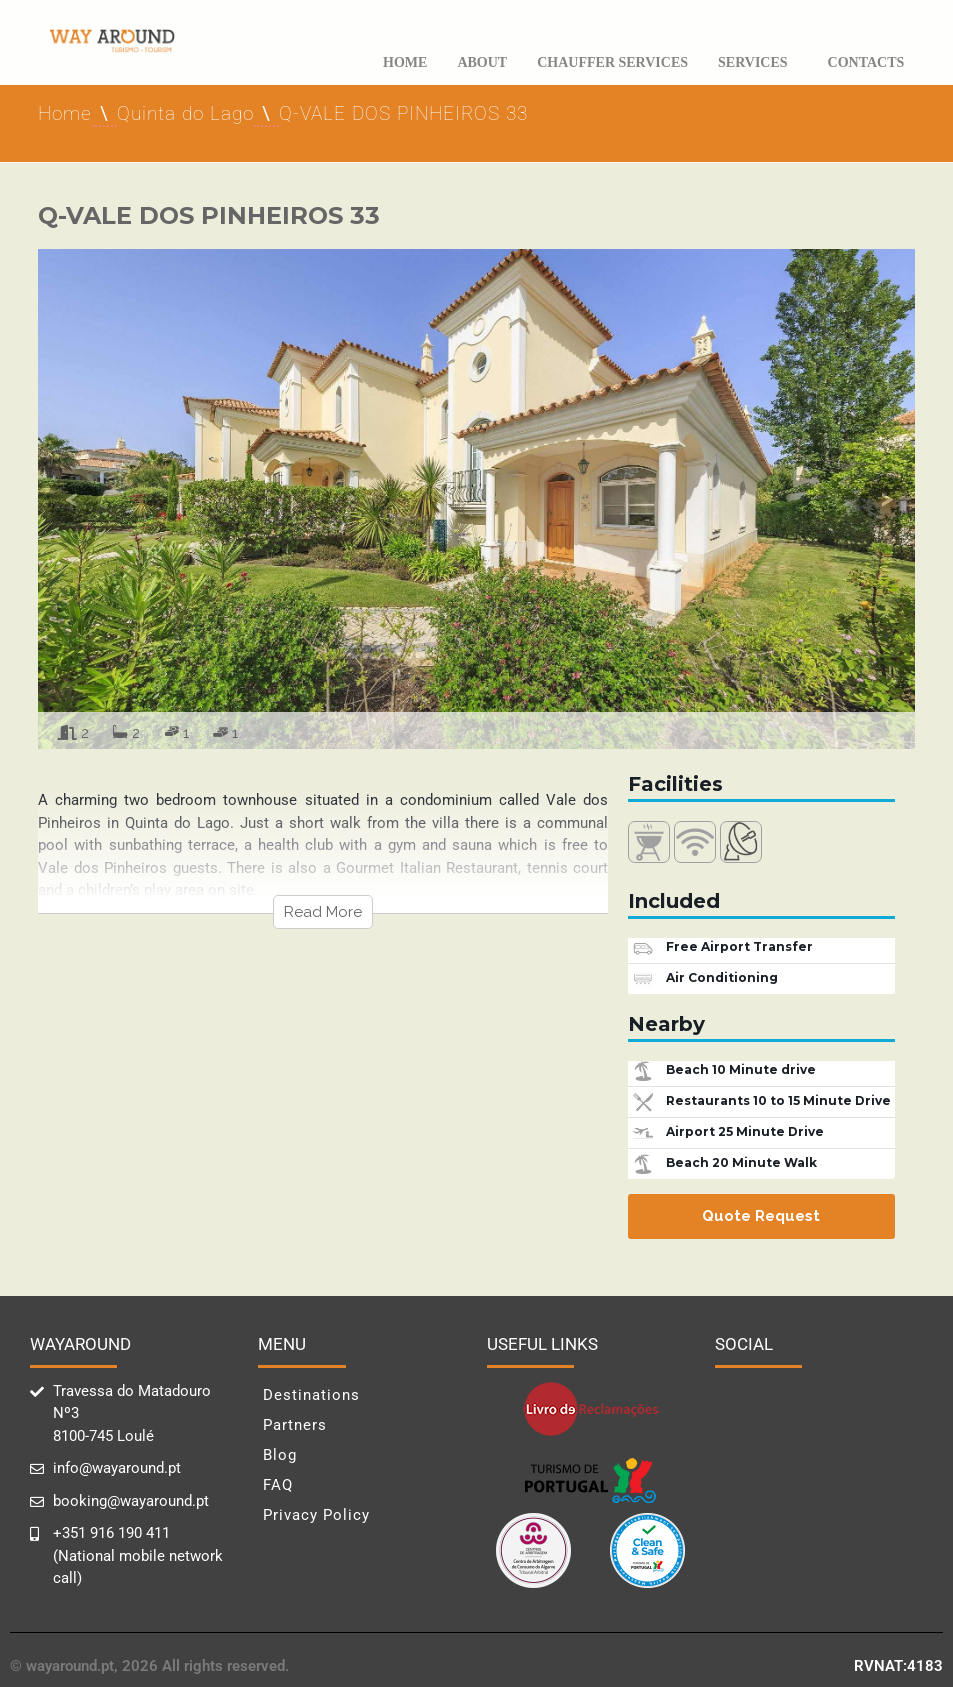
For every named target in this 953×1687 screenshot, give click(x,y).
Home (405, 62)
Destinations (311, 1395)
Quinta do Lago (185, 113)
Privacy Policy (316, 1515)
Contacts (866, 62)
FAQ (278, 1485)
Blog (280, 1455)
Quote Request (761, 1216)
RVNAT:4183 (898, 1666)
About (482, 62)
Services (758, 63)
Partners (295, 1425)
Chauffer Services (612, 62)
